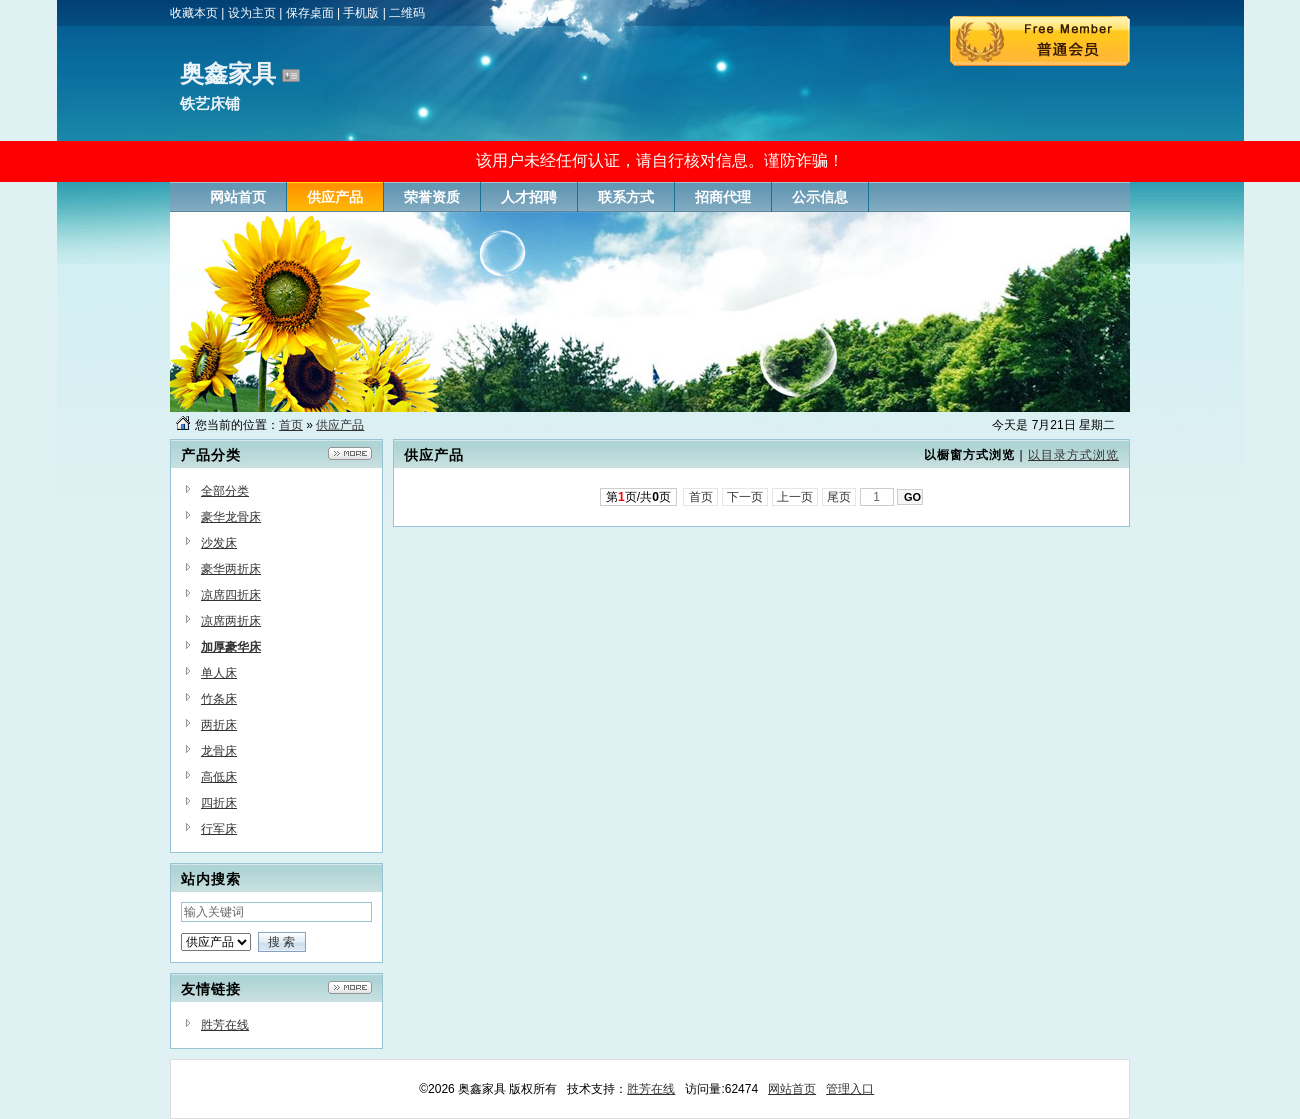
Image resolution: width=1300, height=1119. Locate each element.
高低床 (219, 777)
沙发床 (219, 543)
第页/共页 (638, 497)
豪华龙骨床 (231, 517)
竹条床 (219, 699)
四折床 (219, 803)
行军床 (219, 829)
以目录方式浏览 (1073, 455)
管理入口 (850, 1089)
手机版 (361, 13)
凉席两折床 (231, 621)
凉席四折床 (231, 595)
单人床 (219, 673)
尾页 (839, 497)
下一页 (745, 497)
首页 (291, 425)
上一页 (795, 497)
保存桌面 (310, 13)
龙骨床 (219, 751)
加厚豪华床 (231, 647)
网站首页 (792, 1089)
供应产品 (340, 425)
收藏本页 (194, 13)
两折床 (219, 725)
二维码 (407, 13)
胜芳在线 (225, 1025)
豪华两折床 (231, 569)
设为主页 (252, 13)
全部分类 (225, 491)
